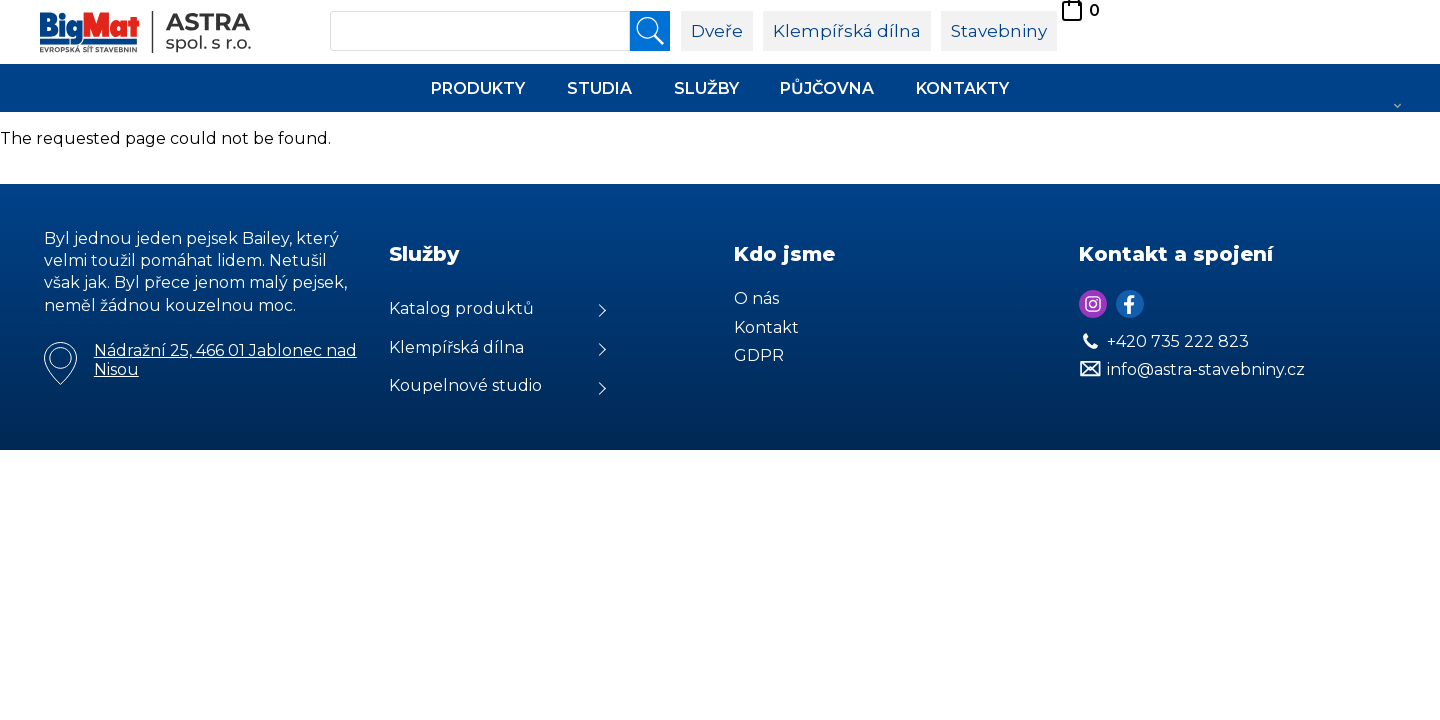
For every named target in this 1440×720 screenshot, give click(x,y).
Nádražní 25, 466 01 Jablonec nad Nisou (225, 360)
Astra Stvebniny (0, 0)
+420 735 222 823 (1178, 341)
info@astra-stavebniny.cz (1206, 369)
